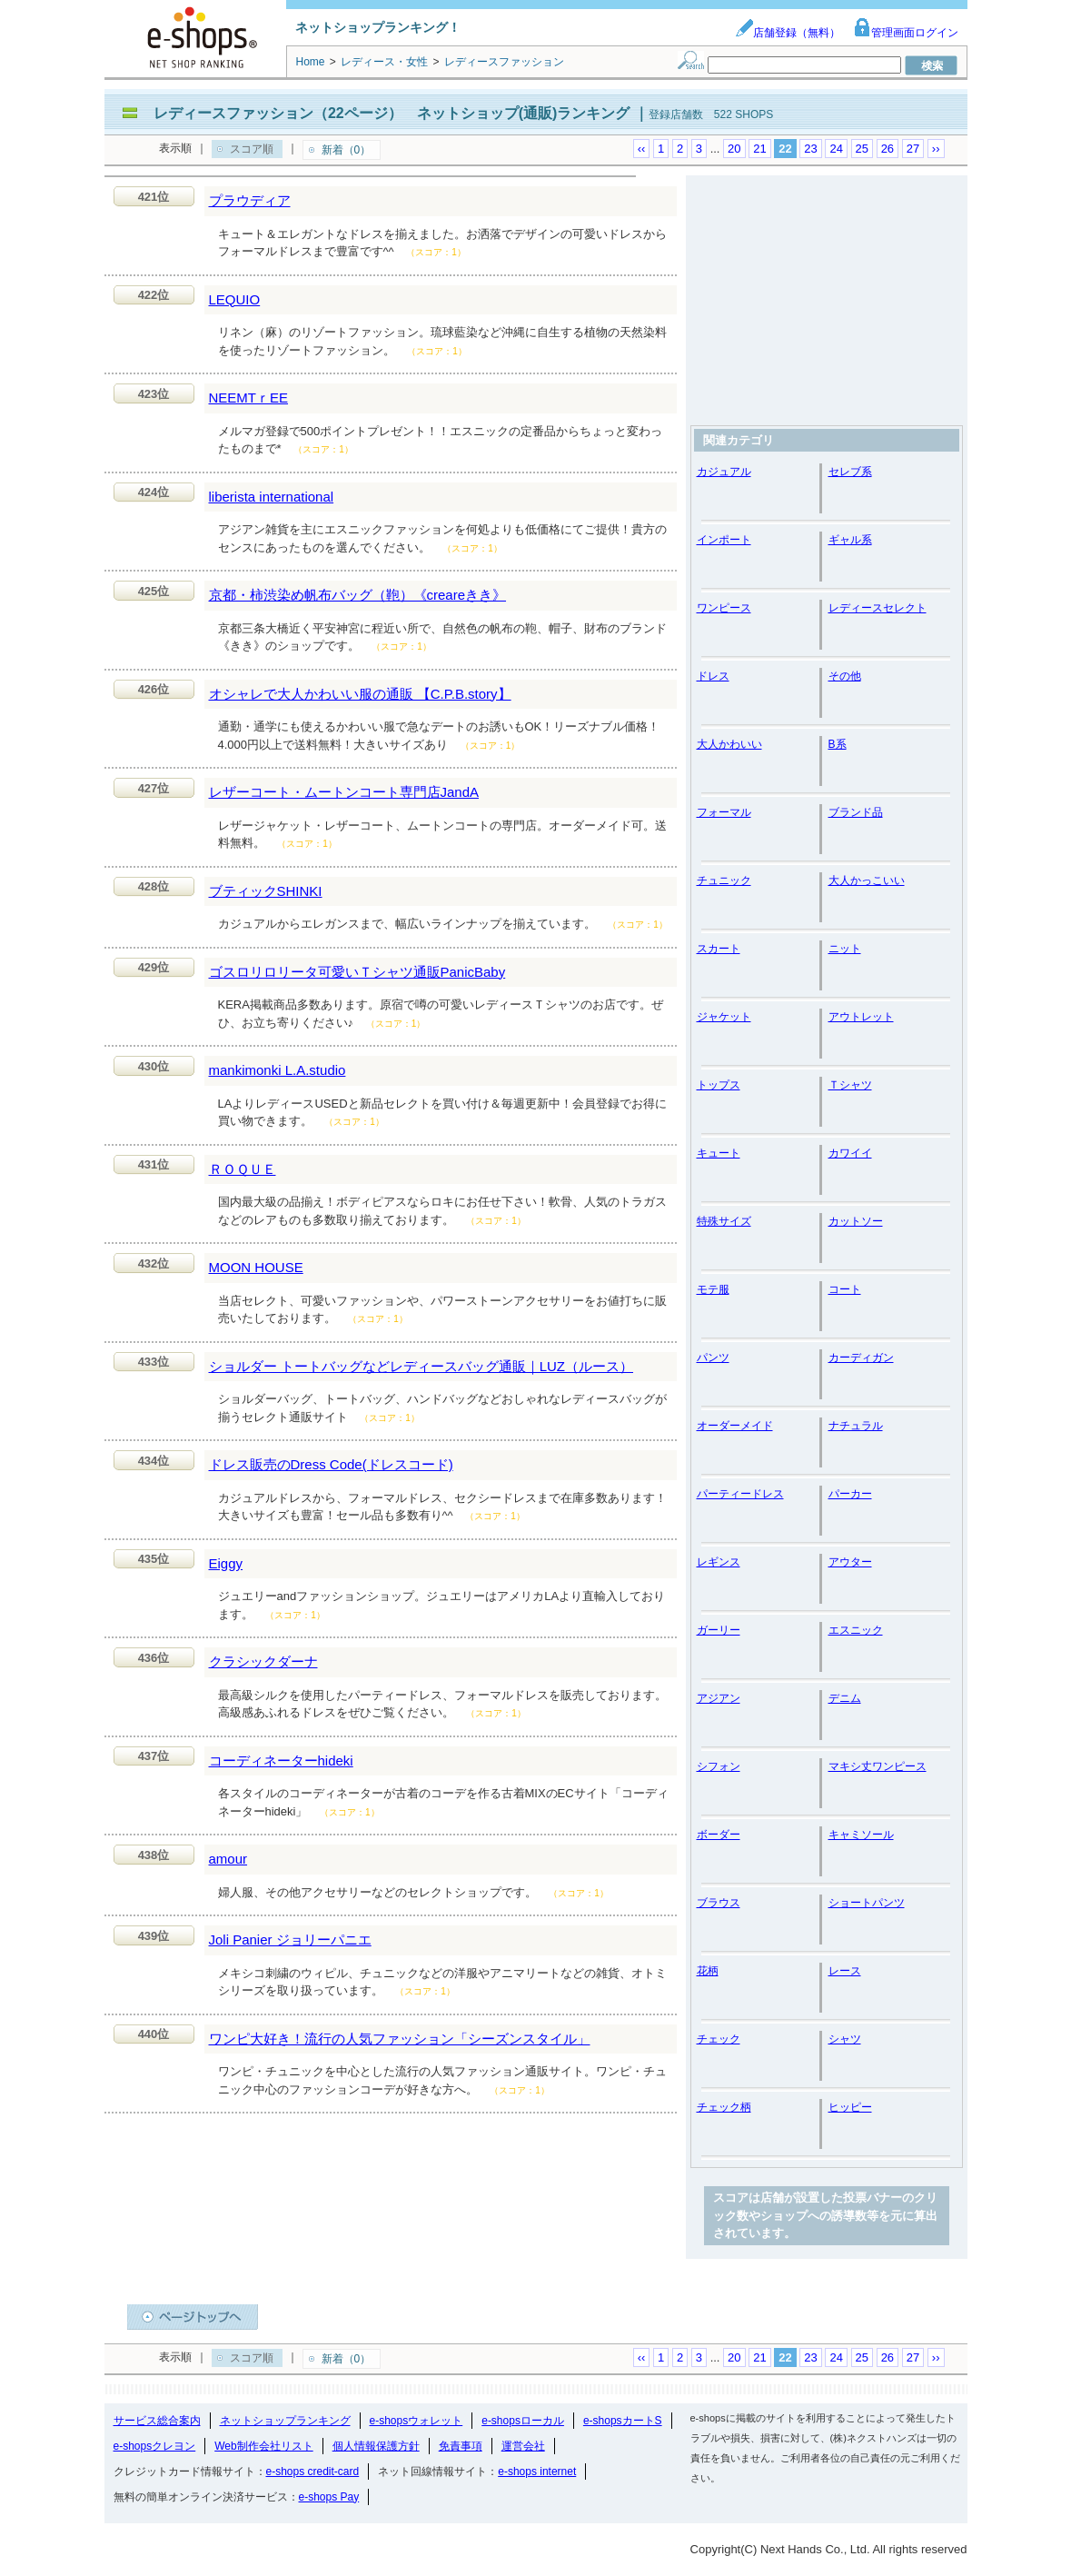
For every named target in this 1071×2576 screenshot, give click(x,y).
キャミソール (861, 1834)
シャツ (844, 2039)
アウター (850, 1562)
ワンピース (724, 608)
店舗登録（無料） (787, 32)
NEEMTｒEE (249, 397)
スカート (718, 948)
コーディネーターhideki (281, 1760)
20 (734, 148)
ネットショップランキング (285, 2420)
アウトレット (861, 1016)
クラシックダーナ (263, 1661)
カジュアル (724, 471)
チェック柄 (724, 2107)
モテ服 (713, 1289)
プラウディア (250, 200)
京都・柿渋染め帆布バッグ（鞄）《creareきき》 (358, 594)
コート (844, 1289)
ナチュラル (855, 1425)
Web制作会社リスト (263, 2446)
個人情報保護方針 (376, 2446)
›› (936, 148)
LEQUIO (235, 299)
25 (862, 148)
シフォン (718, 1766)
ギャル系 (850, 539)
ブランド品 (855, 812)
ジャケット (724, 1016)
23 (810, 148)
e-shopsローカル (522, 2420)
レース (844, 1970)
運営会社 (523, 2446)
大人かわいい (729, 744)
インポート (724, 539)
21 (759, 148)
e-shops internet (537, 2471)
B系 (837, 744)
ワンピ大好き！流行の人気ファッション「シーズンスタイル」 (399, 2038)
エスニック (855, 1630)
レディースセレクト (877, 608)
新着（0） (347, 150)
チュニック (724, 880)
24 (835, 148)
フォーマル (724, 812)
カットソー (855, 1221)
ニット (844, 948)
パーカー (850, 1493)
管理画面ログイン (905, 32)
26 (887, 148)
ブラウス (718, 1902)
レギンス (718, 1562)
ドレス (713, 676)
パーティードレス (740, 1493)
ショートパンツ (866, 1902)
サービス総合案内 (157, 2420)
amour (228, 1858)
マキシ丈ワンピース (877, 1766)
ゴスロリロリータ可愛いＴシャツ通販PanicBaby (357, 972)
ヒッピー (850, 2107)
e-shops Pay (329, 2497)
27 (913, 148)
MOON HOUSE (256, 1267)
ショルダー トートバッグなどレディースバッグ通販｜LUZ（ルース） (421, 1366)
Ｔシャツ (850, 1085)
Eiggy (226, 1563)
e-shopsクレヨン (155, 2446)
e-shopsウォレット (416, 2420)
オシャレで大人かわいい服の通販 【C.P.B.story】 (360, 693)
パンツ (713, 1357)
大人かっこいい (866, 880)
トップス (718, 1085)
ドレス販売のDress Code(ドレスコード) (331, 1464)
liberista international (271, 496)
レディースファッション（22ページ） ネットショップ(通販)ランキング (392, 113)
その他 (844, 676)
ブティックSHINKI (265, 891)
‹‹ (642, 148)
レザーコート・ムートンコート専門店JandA (344, 792)
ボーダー (718, 1834)
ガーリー (718, 1630)
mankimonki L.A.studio (277, 1070)
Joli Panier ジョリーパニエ (290, 1939)
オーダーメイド (735, 1425)
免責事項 (460, 2446)
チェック (718, 2039)
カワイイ (850, 1153)
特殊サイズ (724, 1221)
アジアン (718, 1698)
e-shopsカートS (622, 2420)
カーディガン (861, 1357)
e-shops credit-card (313, 2471)
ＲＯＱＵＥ (242, 1169)
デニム (844, 1698)
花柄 (708, 1970)
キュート (718, 1153)
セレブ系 (850, 471)
